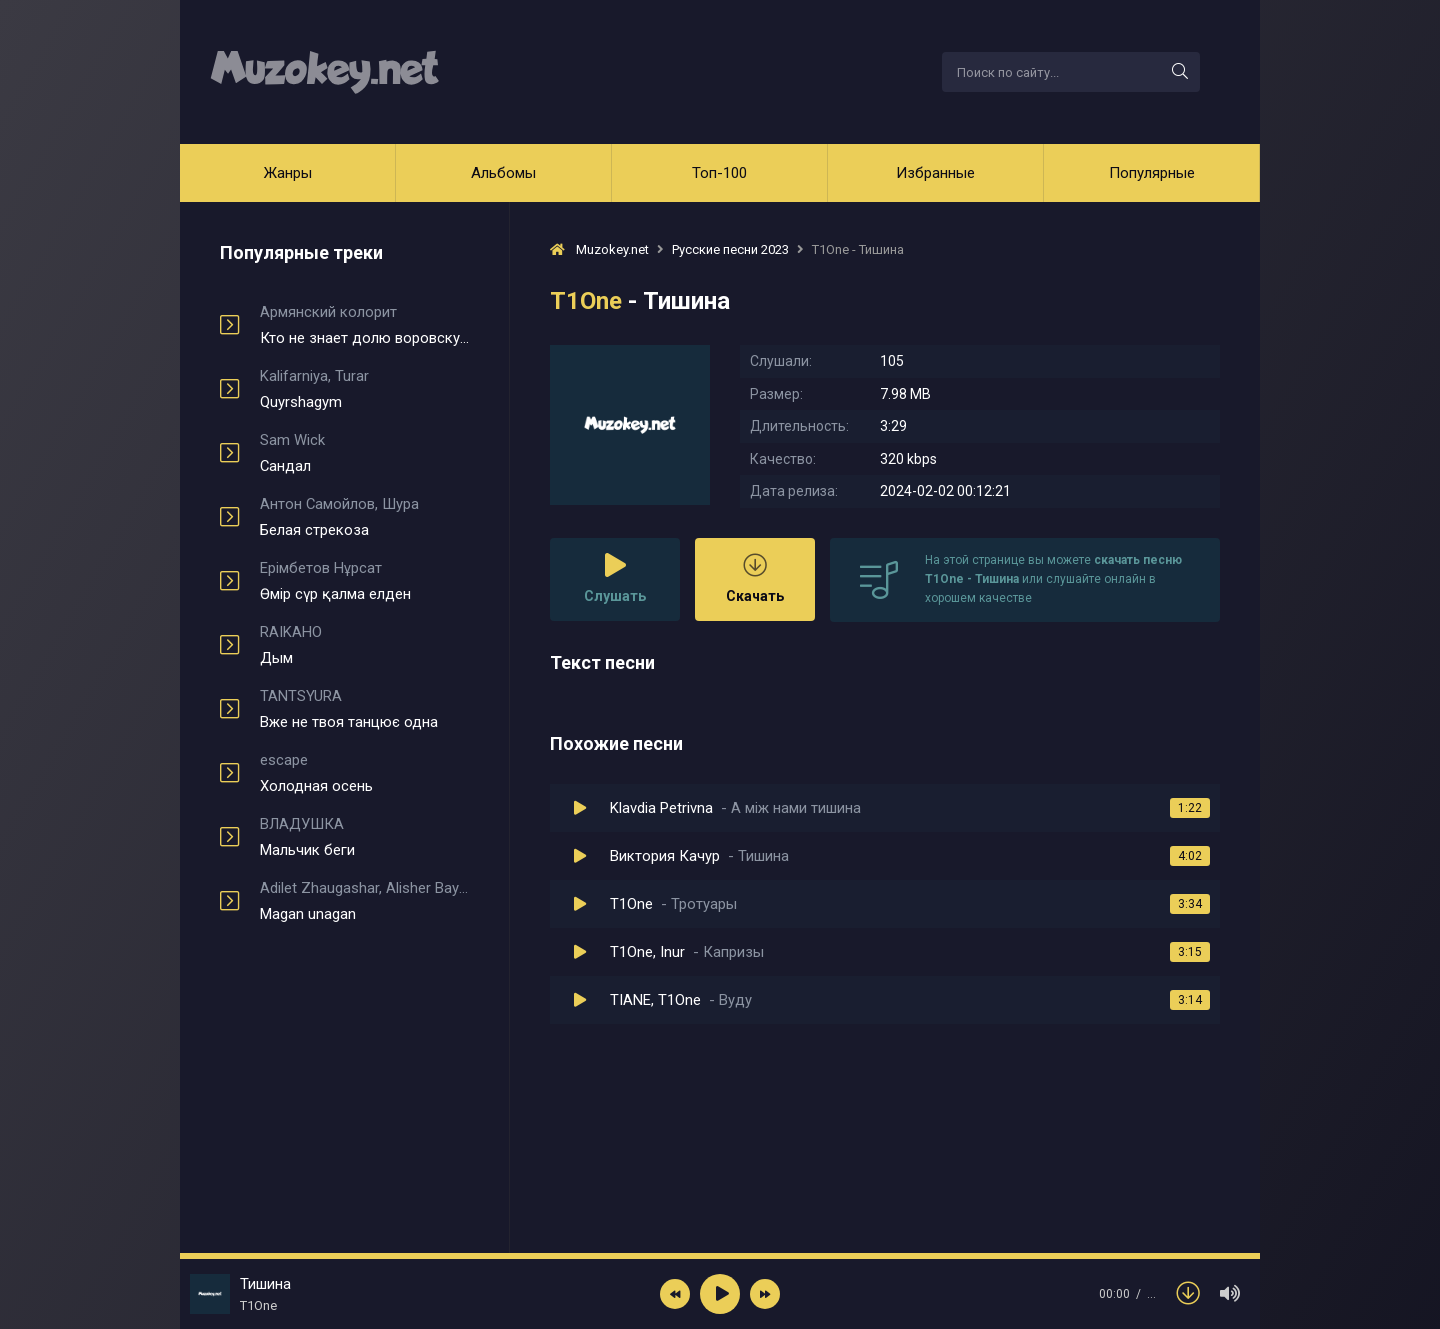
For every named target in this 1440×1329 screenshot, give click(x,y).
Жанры (288, 173)
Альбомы (503, 173)
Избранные (935, 173)
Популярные (1152, 173)
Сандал (364, 453)
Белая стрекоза (364, 517)
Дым (364, 645)
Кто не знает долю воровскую (364, 325)
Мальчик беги (364, 837)
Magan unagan (364, 901)
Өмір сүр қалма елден (364, 581)
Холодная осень (364, 773)
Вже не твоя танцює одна (364, 709)
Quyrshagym (364, 389)
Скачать (755, 578)
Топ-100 (719, 173)
